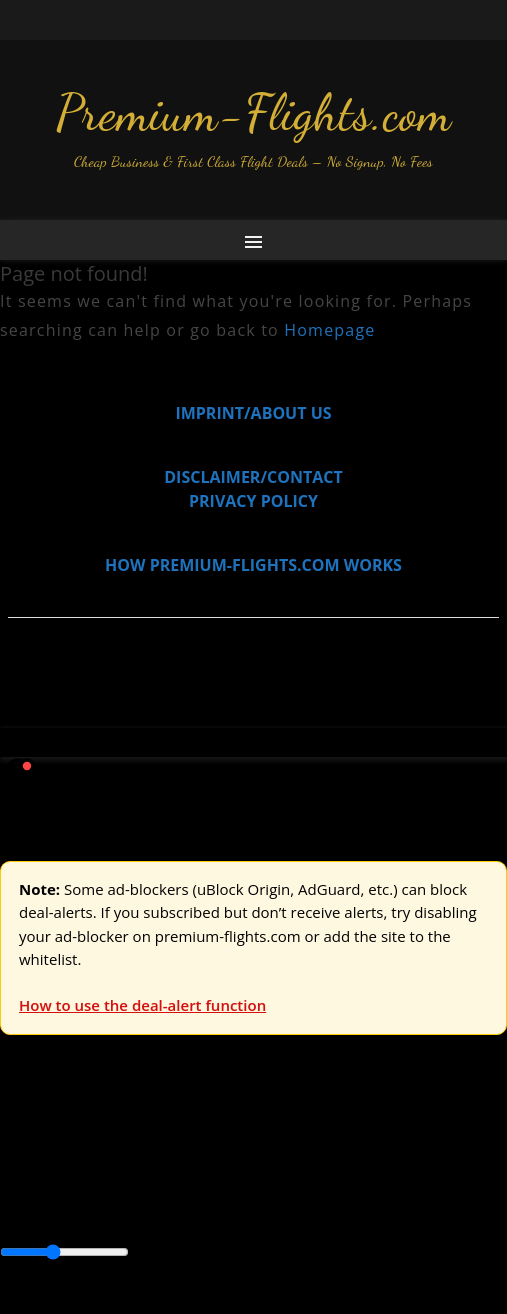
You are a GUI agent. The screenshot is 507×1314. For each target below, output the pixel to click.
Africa (21, 1185)
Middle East (224, 1209)
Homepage (329, 330)
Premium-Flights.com (254, 113)
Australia (280, 1140)
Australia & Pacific (148, 1185)
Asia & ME (206, 1140)
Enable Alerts (157, 1302)
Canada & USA (272, 1185)
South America (326, 1209)
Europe (27, 1140)
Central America (59, 1209)
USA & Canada (111, 1140)
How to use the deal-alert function (142, 1005)
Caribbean (368, 1185)
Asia (62, 1185)
